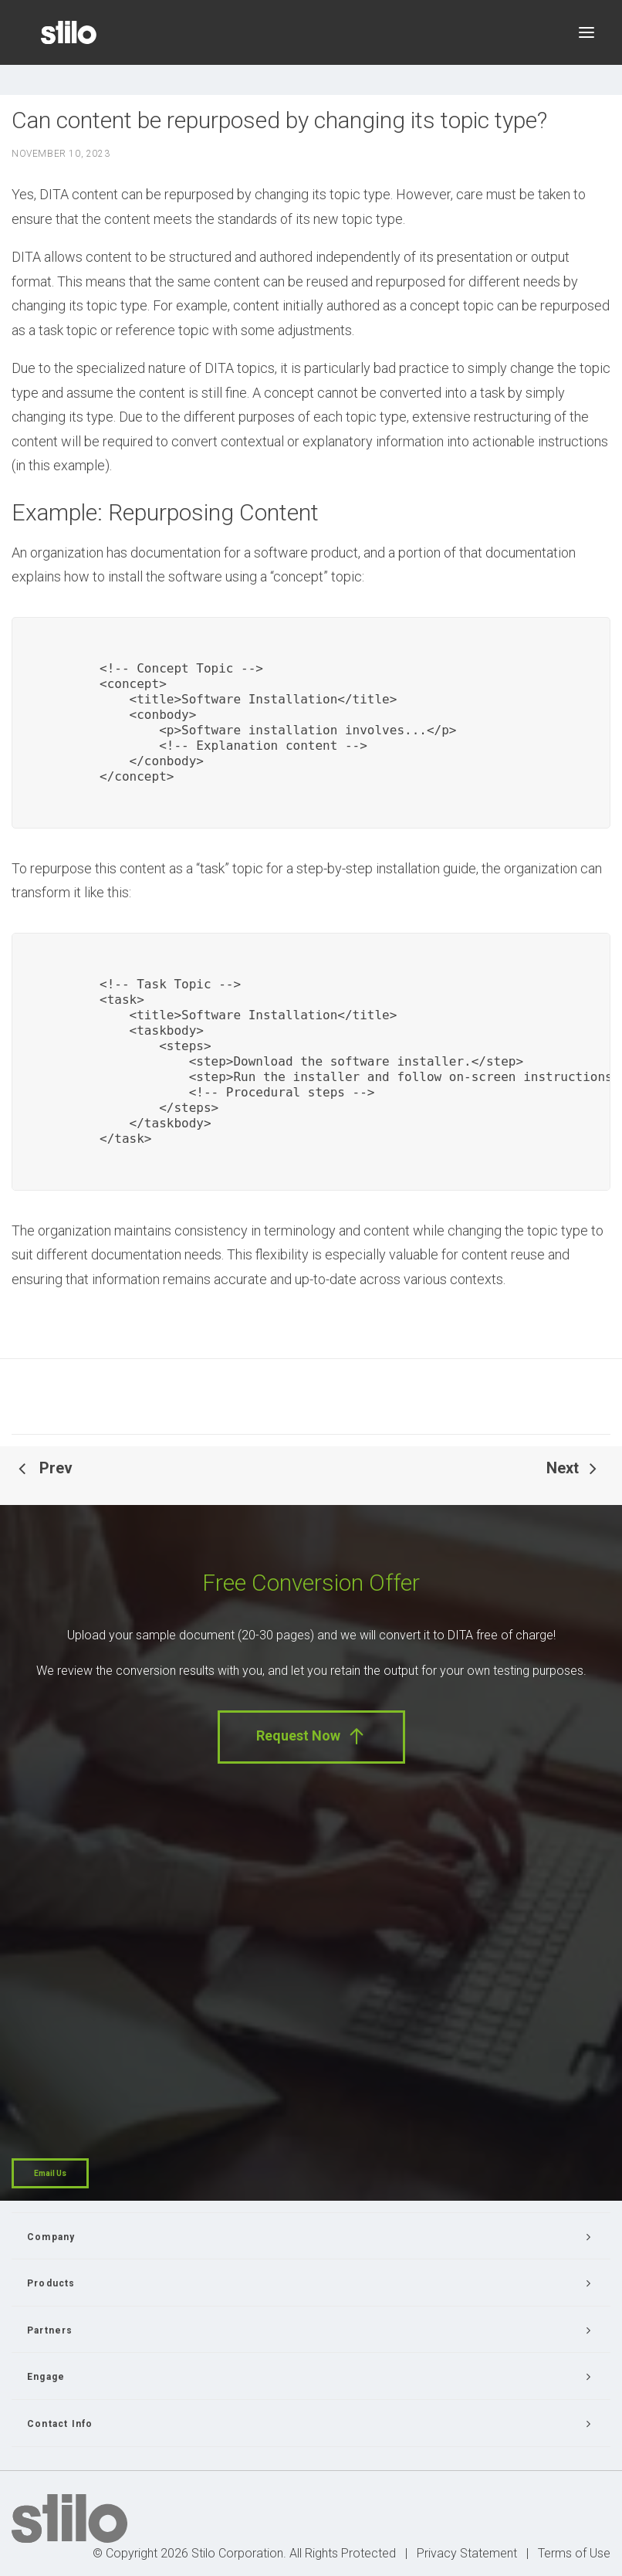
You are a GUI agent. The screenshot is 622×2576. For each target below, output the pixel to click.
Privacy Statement (467, 2553)
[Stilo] (69, 32)
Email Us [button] (50, 2173)
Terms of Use (574, 2553)
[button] (586, 32)
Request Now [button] (311, 1736)
